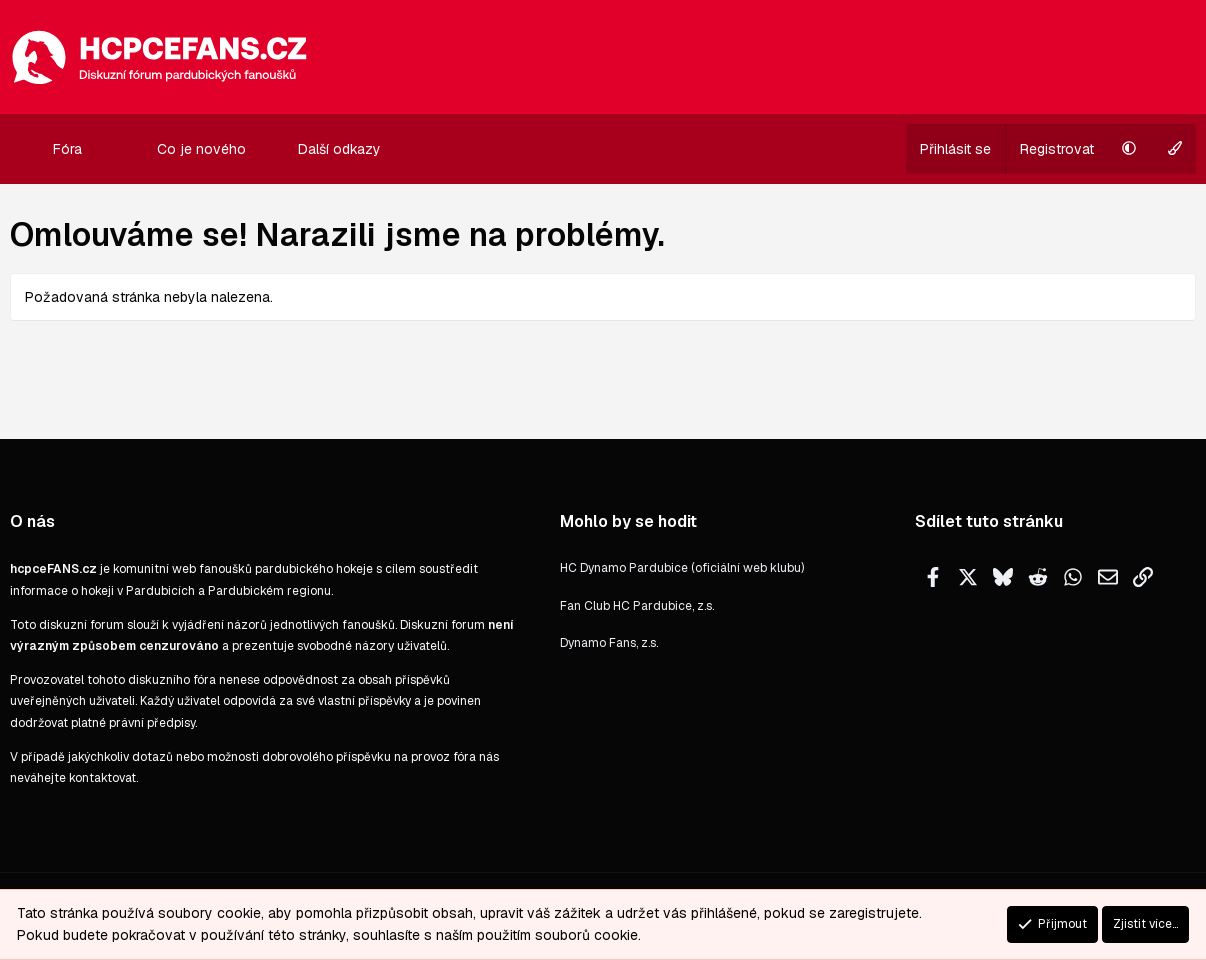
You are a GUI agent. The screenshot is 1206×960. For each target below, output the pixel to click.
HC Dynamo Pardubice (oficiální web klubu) (682, 568)
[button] (99, 149)
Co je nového (201, 149)
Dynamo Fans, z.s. (609, 643)
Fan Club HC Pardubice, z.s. (637, 606)
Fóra (67, 149)
